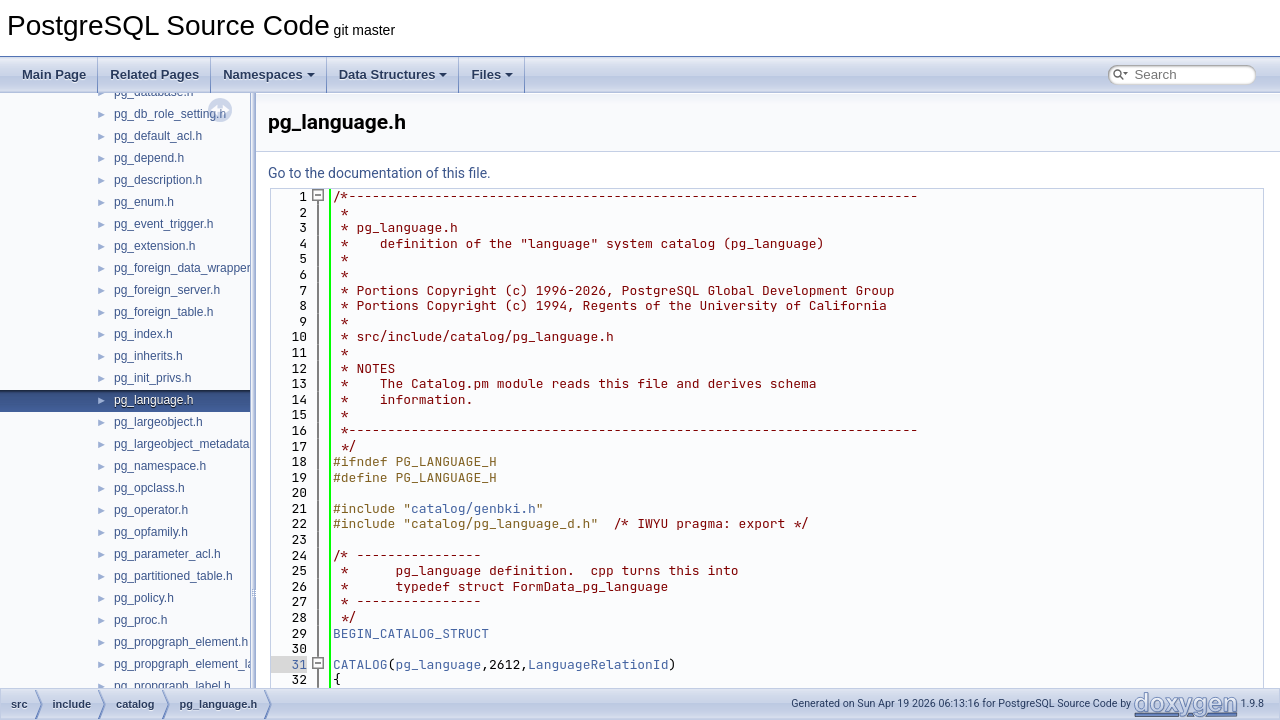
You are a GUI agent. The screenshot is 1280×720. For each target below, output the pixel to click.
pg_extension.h (154, 246)
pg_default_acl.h (158, 136)
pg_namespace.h (160, 466)
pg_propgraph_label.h (172, 686)
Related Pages (154, 74)
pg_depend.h (149, 158)
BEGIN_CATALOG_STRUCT (411, 633)
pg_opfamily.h (151, 532)
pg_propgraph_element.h (181, 642)
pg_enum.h (144, 202)
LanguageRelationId (598, 664)
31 (287, 664)
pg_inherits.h (148, 356)
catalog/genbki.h (473, 508)
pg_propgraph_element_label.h (197, 664)
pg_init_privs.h (152, 378)
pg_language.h (153, 400)
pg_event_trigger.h (163, 224)
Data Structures (393, 74)
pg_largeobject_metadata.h (186, 444)
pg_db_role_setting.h (170, 114)
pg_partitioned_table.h (173, 576)
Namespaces (269, 74)
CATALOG (360, 664)
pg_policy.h (144, 598)
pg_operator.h (151, 510)
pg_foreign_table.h (163, 312)
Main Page (54, 74)
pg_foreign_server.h (167, 290)
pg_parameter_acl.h (167, 554)
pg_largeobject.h (158, 422)
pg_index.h (143, 334)
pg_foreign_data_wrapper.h (187, 268)
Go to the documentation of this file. (379, 173)
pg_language (438, 664)
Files (492, 74)
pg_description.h (158, 180)
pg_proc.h (140, 620)
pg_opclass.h (149, 488)
